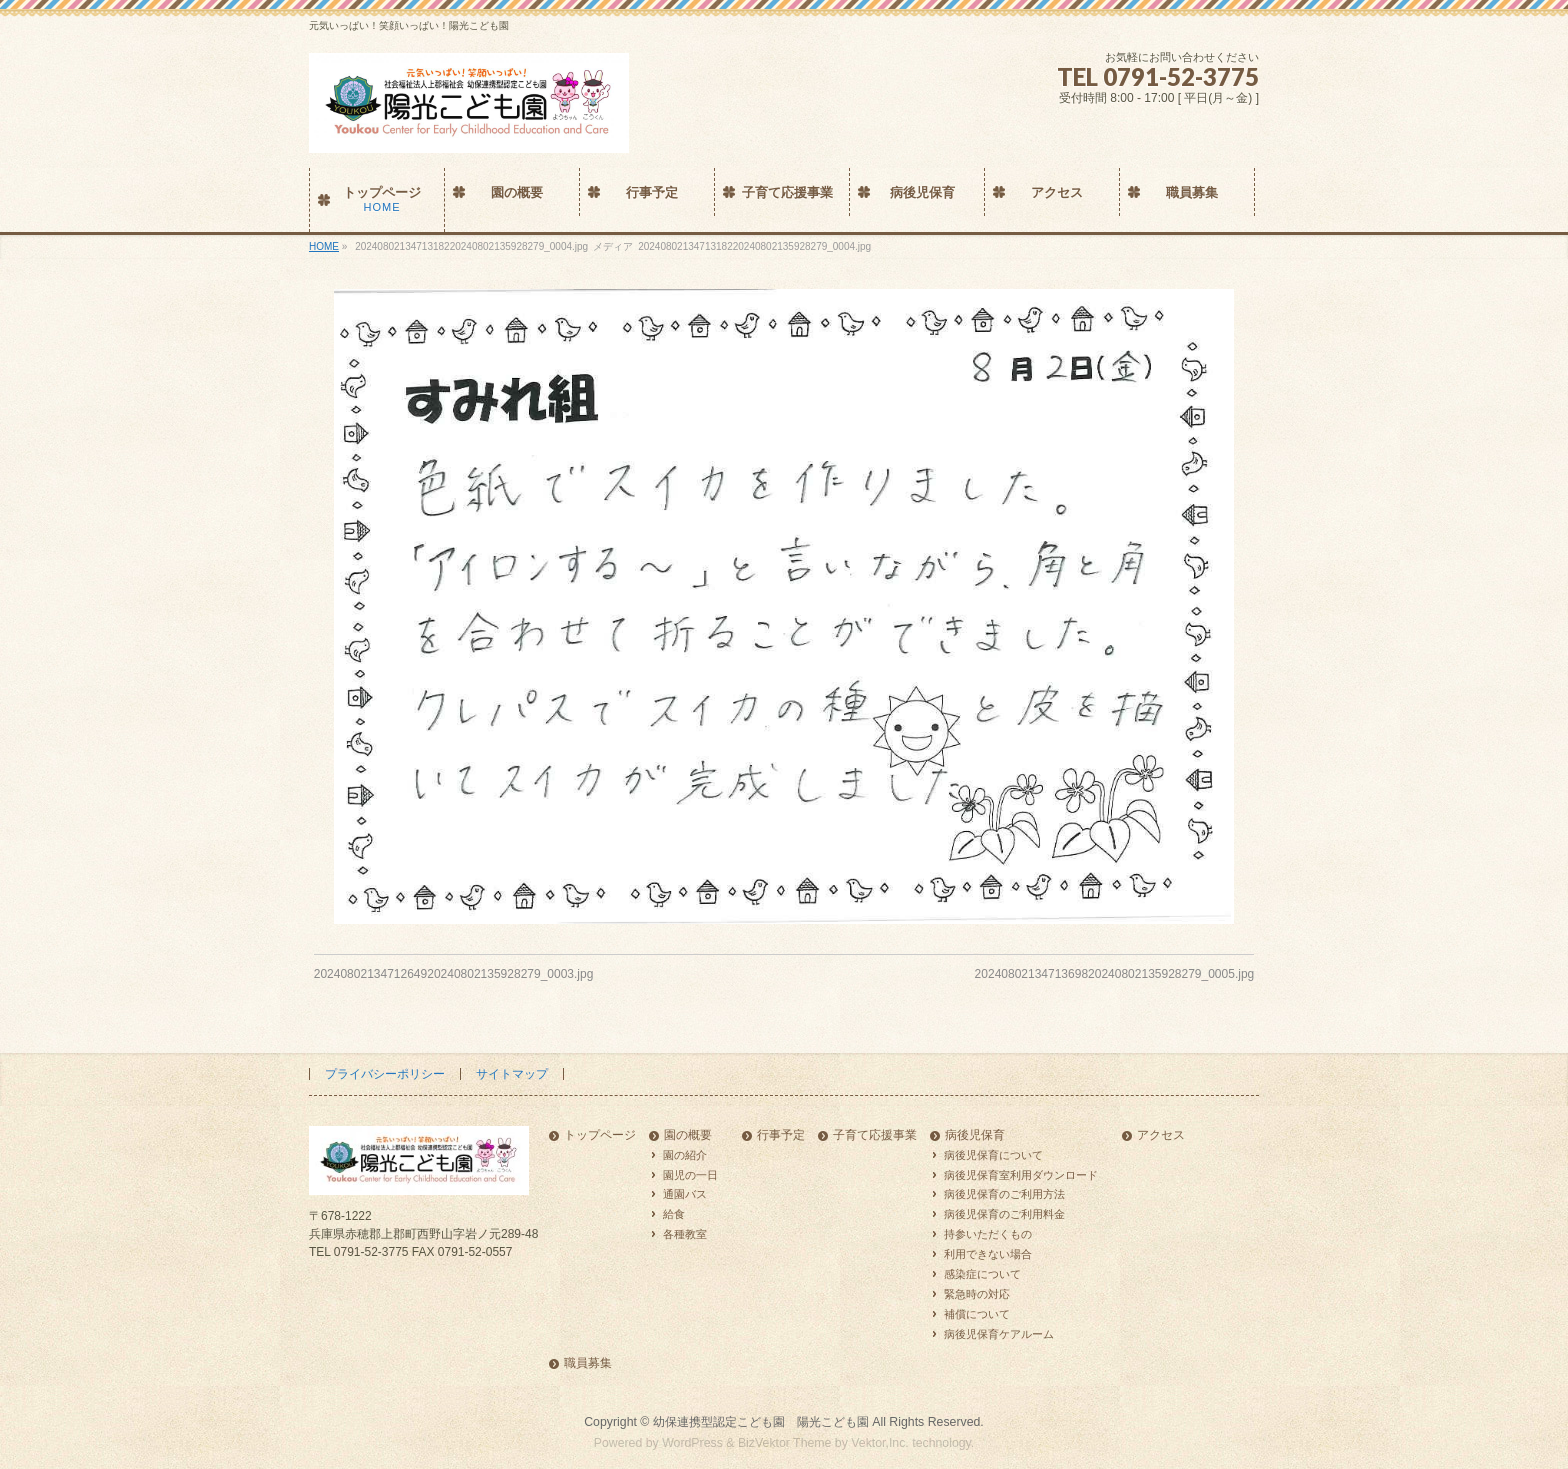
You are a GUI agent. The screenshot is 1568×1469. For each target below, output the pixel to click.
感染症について (982, 1274)
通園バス (685, 1194)
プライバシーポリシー (385, 1074)
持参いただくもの (988, 1234)
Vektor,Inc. (880, 1443)
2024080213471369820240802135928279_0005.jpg (1115, 974)
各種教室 (685, 1234)
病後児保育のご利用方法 (1004, 1194)
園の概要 (688, 1135)
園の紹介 (685, 1155)
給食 (674, 1214)
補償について (977, 1314)
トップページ (600, 1135)
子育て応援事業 (875, 1135)
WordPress (692, 1443)
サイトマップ (512, 1074)
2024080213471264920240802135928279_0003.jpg (454, 974)
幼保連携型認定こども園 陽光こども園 (761, 1422)
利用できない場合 (988, 1254)
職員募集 (588, 1363)
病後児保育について (993, 1155)
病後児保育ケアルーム (999, 1334)
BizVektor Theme (785, 1443)
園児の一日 (690, 1175)
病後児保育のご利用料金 (1004, 1214)
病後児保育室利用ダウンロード (1021, 1175)
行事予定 (781, 1135)
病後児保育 (975, 1135)
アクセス (1161, 1135)
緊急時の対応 (977, 1294)
